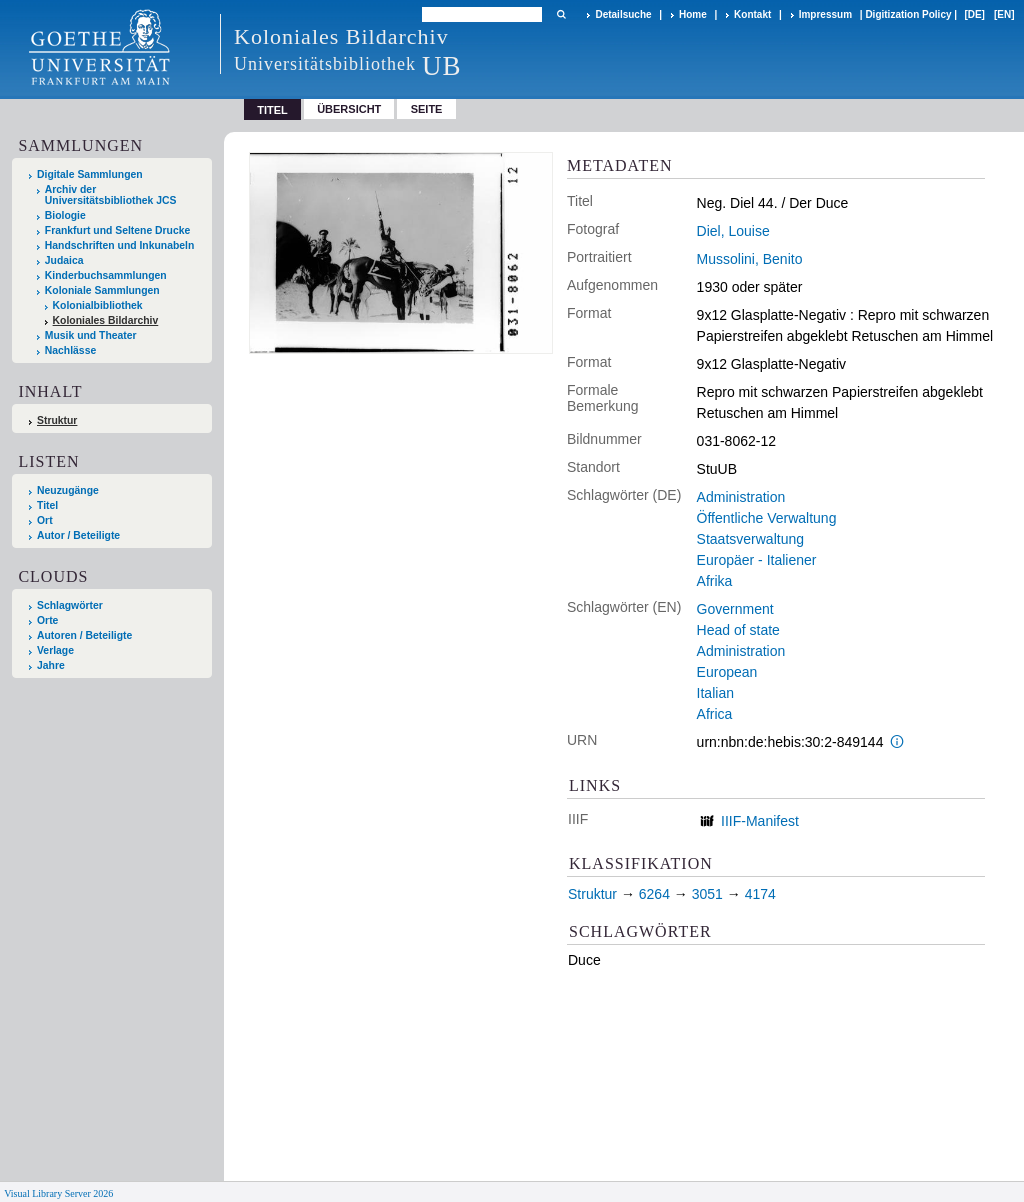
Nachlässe (70, 350)
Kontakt (752, 14)
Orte (47, 620)
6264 (654, 894)
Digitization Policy (908, 14)
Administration (741, 497)
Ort (45, 520)
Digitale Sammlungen (90, 174)
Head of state (738, 630)
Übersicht (349, 109)
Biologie (65, 215)
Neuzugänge (68, 490)
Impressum (825, 14)
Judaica (64, 260)
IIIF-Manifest (760, 821)
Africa (715, 714)
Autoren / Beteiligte (84, 635)
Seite (427, 109)
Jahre (51, 665)
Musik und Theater (91, 335)
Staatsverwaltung (750, 539)
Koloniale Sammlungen (102, 290)
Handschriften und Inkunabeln (120, 245)
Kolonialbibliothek (98, 305)
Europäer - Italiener (757, 560)
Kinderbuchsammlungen (106, 275)
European (727, 672)
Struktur (57, 420)
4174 (760, 894)
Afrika (715, 581)
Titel (47, 505)
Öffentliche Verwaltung (767, 518)
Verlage (55, 650)
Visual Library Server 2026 (58, 1193)
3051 (707, 894)
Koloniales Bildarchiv (106, 320)
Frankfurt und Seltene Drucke (118, 230)
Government (735, 609)
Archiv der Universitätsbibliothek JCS (111, 195)
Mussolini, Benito (750, 259)
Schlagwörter (70, 605)
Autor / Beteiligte (78, 535)
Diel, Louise (733, 231)
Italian (715, 693)
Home (693, 14)
